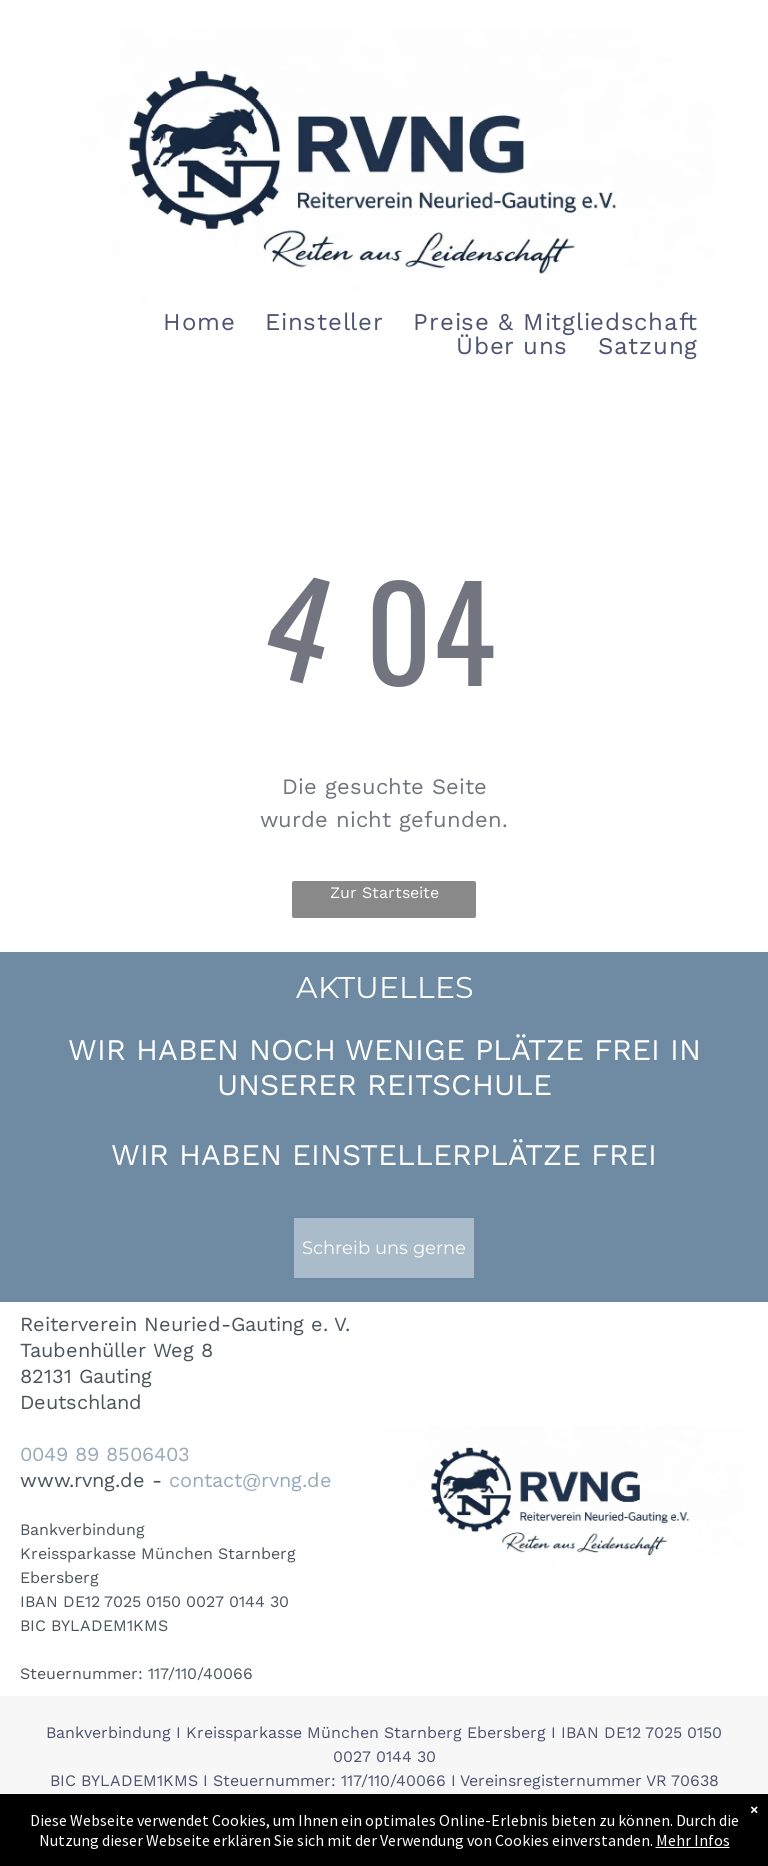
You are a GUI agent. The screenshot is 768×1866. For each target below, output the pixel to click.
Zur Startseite (384, 892)
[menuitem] (199, 322)
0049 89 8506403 (105, 1454)
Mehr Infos (693, 1840)
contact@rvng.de (250, 1480)
